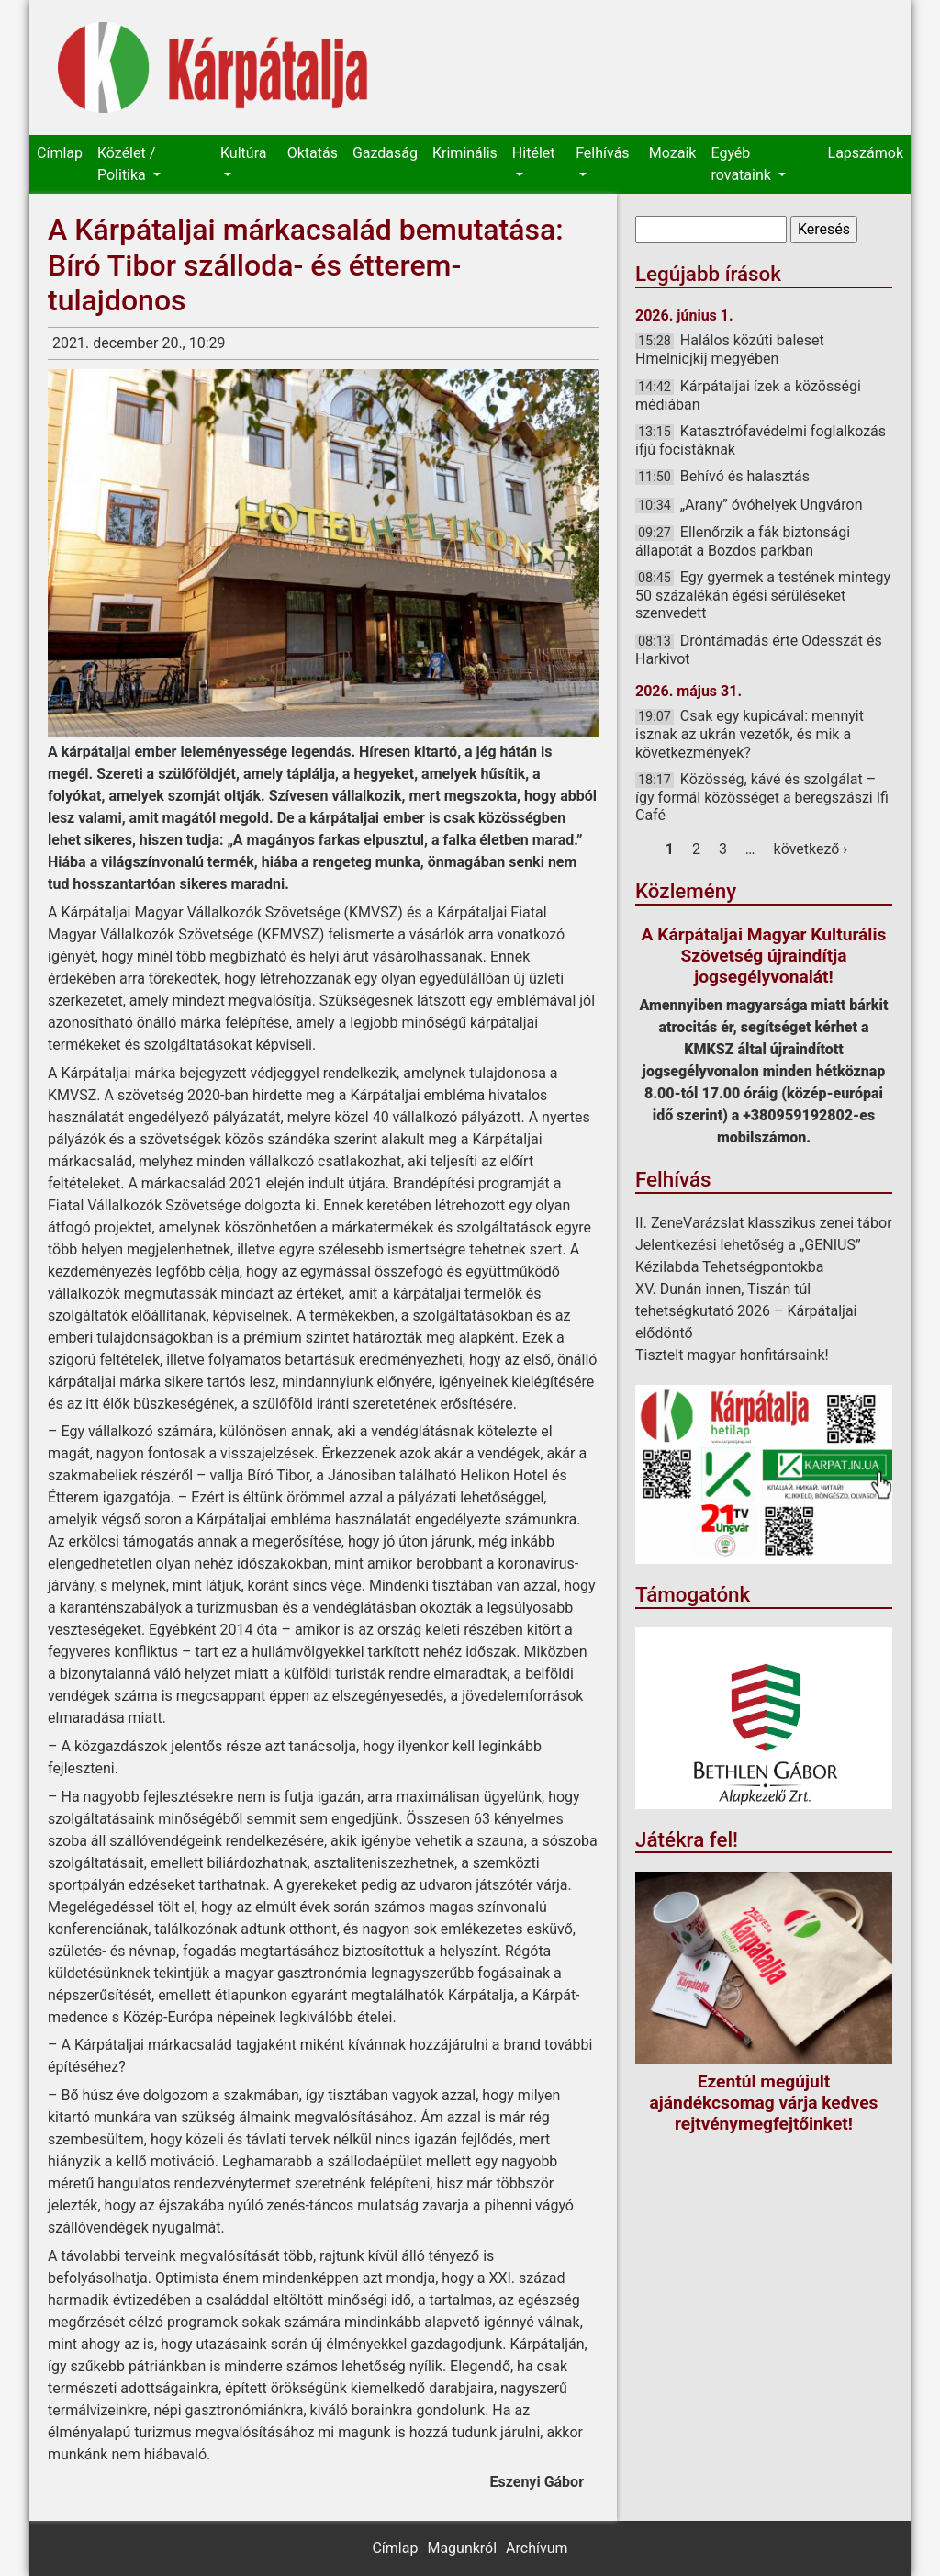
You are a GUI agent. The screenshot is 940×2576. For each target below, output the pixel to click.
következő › (811, 849)
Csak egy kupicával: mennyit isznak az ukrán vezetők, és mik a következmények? (749, 733)
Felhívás (602, 153)
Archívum (536, 2548)
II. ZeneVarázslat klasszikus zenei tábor (763, 1223)
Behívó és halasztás (745, 476)
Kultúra (243, 153)
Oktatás (312, 153)
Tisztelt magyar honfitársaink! (732, 1355)
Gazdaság (385, 153)
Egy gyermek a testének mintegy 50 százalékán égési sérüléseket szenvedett (762, 595)
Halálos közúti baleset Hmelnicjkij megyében (729, 349)
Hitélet (533, 153)
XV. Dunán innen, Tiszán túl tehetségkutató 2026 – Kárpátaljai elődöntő (746, 1311)
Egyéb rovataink (742, 164)
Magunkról (462, 2548)
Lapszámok (865, 153)
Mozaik (673, 153)
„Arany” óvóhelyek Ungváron (771, 504)
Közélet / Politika (126, 164)
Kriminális (465, 153)
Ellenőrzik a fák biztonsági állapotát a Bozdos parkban (742, 541)
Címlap (60, 153)
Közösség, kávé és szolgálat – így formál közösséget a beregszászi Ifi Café (762, 797)
